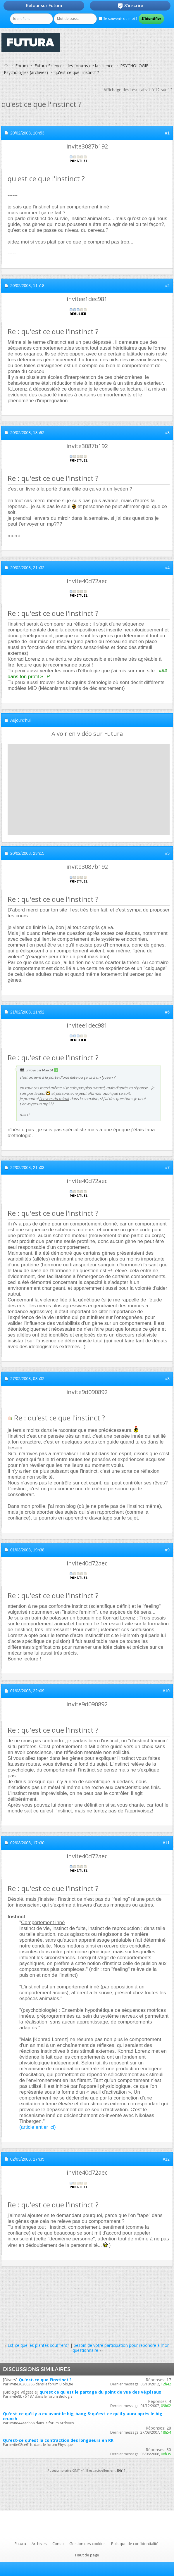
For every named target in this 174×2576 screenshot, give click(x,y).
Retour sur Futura (44, 5)
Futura (20, 2543)
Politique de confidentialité (135, 2543)
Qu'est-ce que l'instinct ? (45, 2379)
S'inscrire (130, 6)
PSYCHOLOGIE (134, 65)
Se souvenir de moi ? (118, 18)
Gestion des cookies (87, 2543)
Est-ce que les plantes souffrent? (38, 2345)
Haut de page (87, 2555)
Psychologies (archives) (26, 72)
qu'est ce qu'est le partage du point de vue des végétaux (100, 2392)
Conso (58, 2543)
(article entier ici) (37, 2127)
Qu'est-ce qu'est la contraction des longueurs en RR (58, 2440)
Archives (39, 2543)
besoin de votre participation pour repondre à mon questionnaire (121, 2347)
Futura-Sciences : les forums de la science (74, 65)
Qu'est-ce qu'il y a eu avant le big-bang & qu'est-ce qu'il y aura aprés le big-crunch (83, 2416)
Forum (21, 65)
